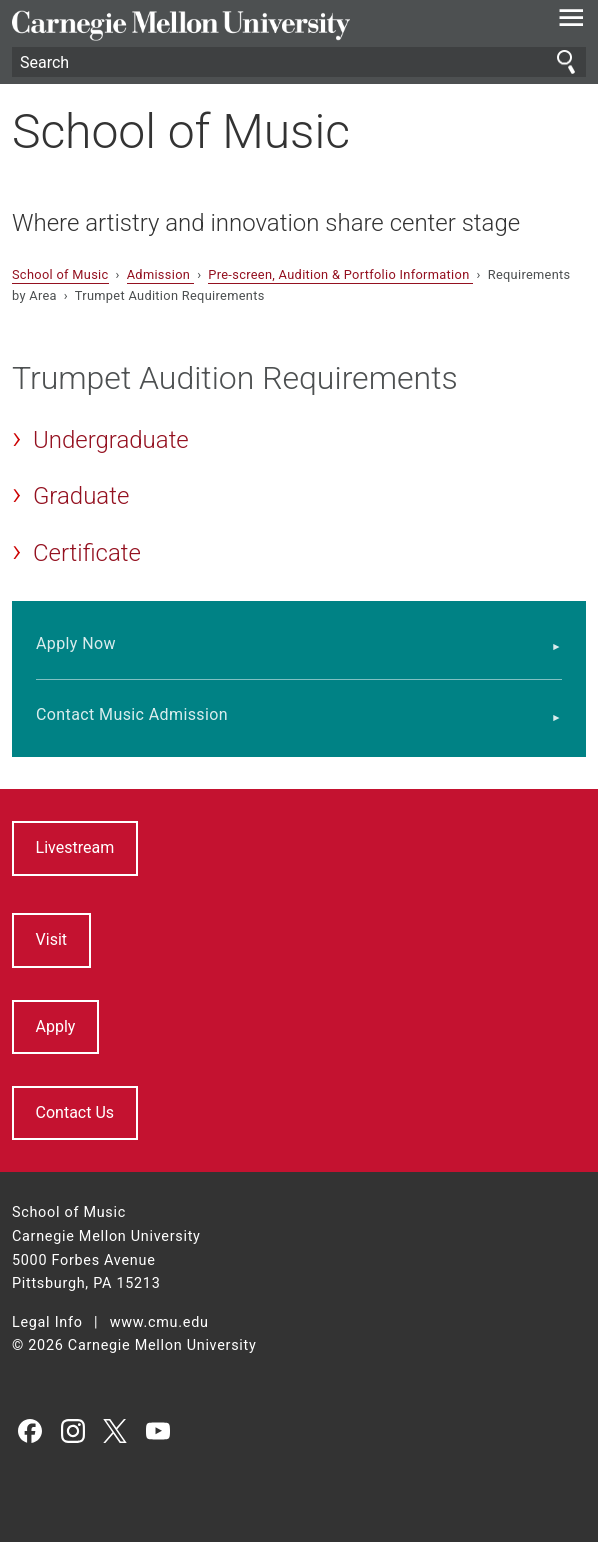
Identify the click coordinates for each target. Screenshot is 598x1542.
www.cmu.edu (159, 1322)
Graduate (81, 496)
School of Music (181, 131)
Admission (160, 274)
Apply (56, 1026)
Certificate (87, 553)
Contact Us (75, 1112)
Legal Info (47, 1322)
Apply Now (76, 643)
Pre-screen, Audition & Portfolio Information (340, 274)
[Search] (299, 62)
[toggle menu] (571, 22)
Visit (51, 939)
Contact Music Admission (132, 714)
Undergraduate (111, 440)
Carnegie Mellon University (256, 25)
